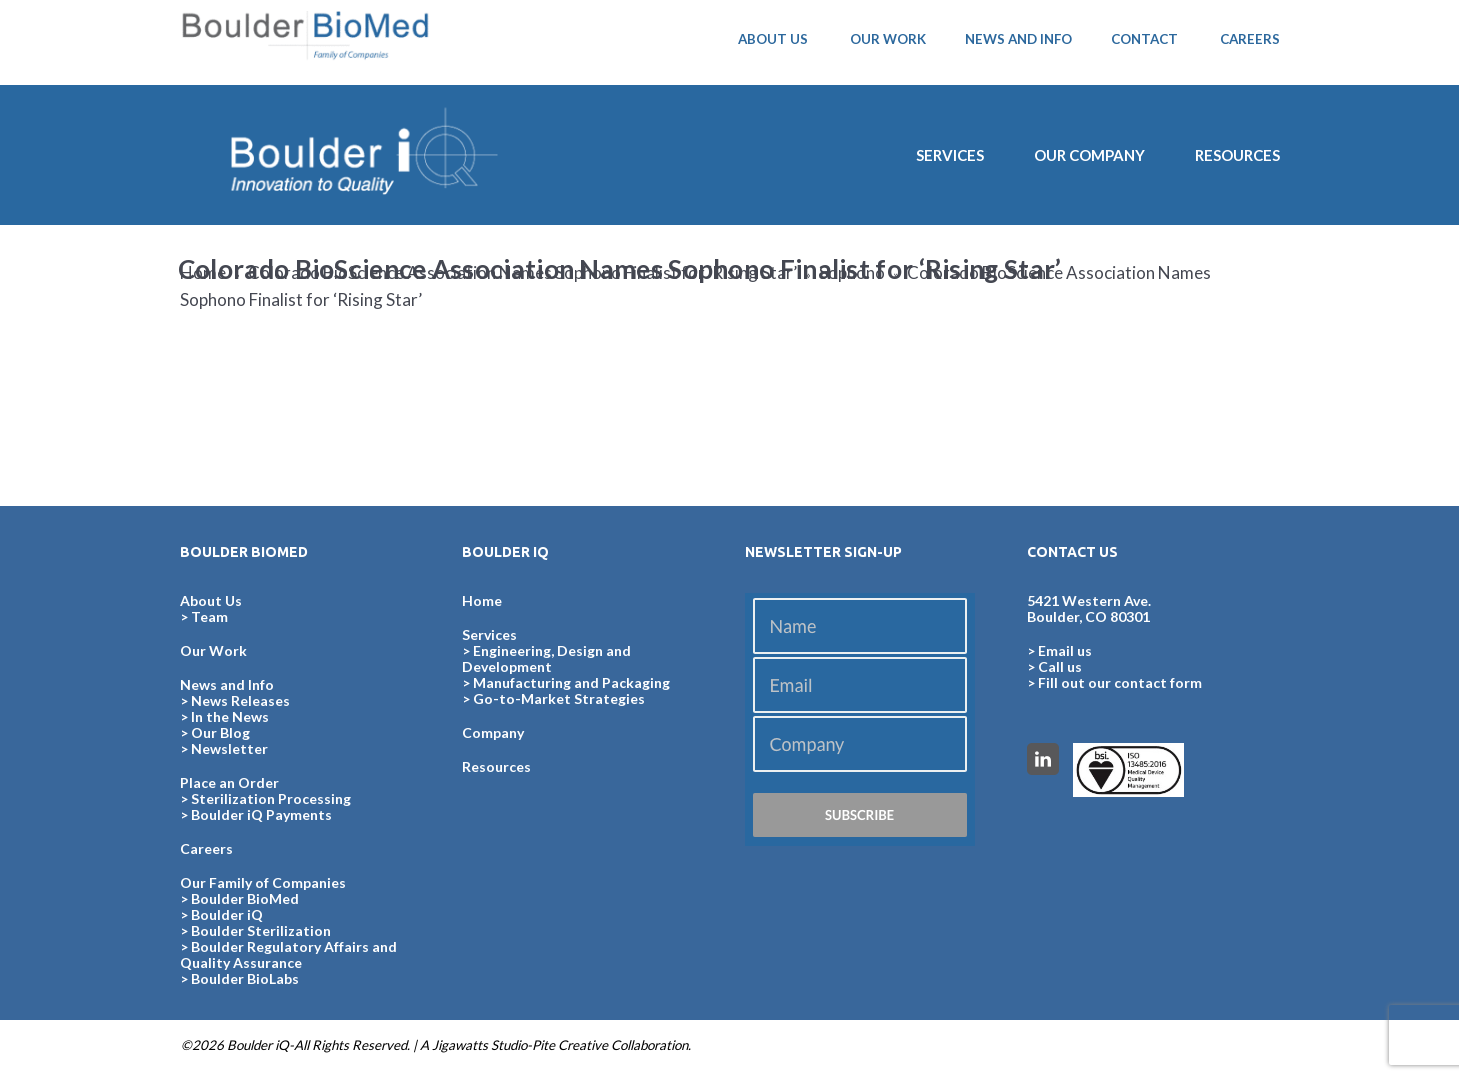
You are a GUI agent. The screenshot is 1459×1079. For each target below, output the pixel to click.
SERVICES (950, 155)
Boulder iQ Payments (261, 814)
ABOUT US (773, 39)
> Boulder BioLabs (239, 978)
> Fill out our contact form (1114, 682)
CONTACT (1144, 39)
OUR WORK (888, 39)
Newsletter (229, 748)
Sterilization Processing (271, 798)
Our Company (1089, 155)
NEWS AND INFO (1018, 39)
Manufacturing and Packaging (571, 682)
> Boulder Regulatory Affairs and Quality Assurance (288, 954)
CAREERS (1250, 39)
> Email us (1059, 650)
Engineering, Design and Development (546, 658)
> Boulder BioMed (239, 898)
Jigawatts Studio (479, 1045)
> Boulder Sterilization (255, 930)
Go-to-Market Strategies (559, 698)
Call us (1060, 666)
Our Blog (220, 732)
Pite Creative (570, 1045)
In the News (230, 716)
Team (209, 616)
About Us (211, 600)
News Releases (240, 700)
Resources (1237, 155)
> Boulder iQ (221, 914)
